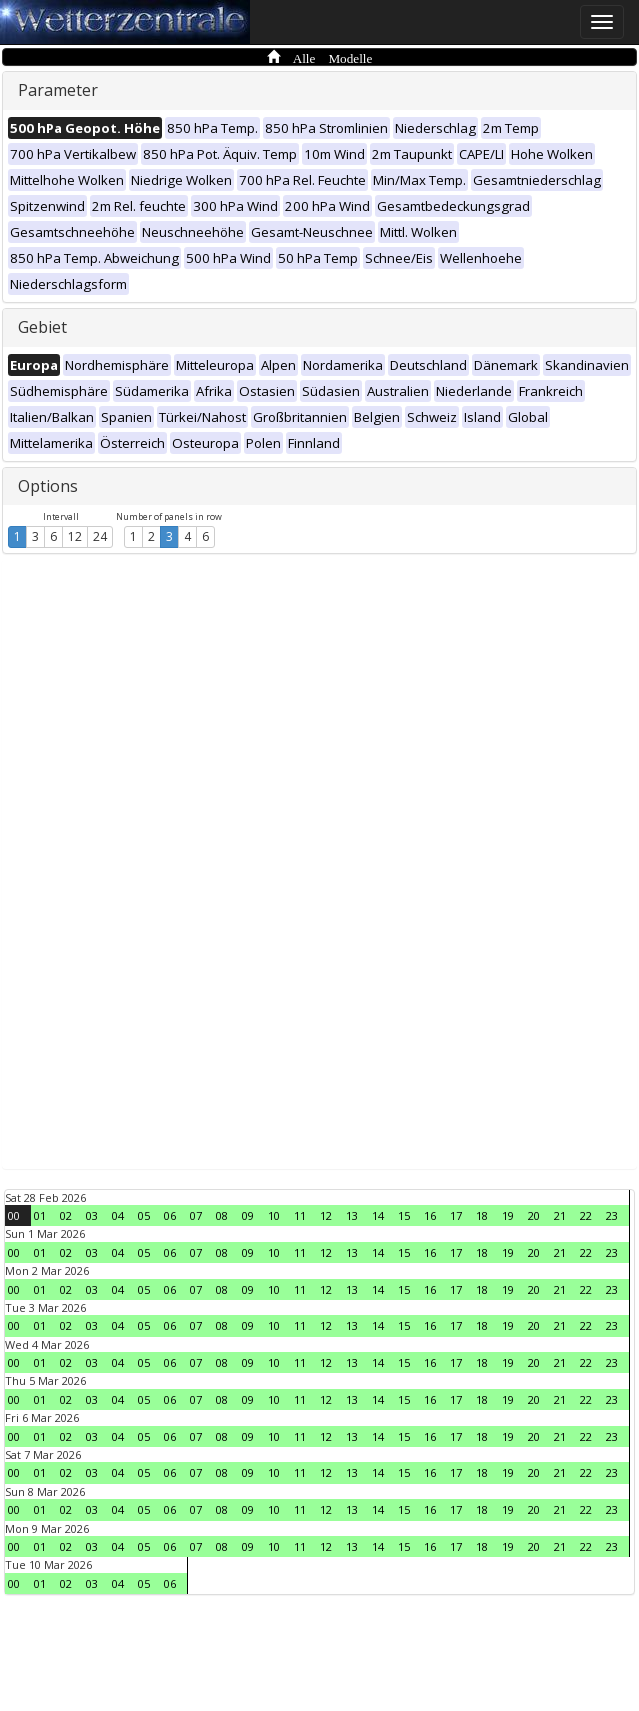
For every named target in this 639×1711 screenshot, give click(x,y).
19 (508, 1215)
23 (612, 1215)
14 (378, 1215)
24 (100, 536)
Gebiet (42, 327)
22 (586, 1215)
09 (248, 1215)
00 (14, 1215)
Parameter (58, 90)
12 (75, 536)
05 (144, 1215)
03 (92, 1215)
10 (274, 1215)
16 (430, 1215)
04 (118, 1215)
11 (300, 1215)
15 (404, 1215)
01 (40, 1215)
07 (196, 1215)
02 (66, 1215)
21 (560, 1215)
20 (534, 1215)
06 (170, 1215)
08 (222, 1215)
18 (482, 1215)
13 (352, 1215)
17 (456, 1215)
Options (48, 486)
